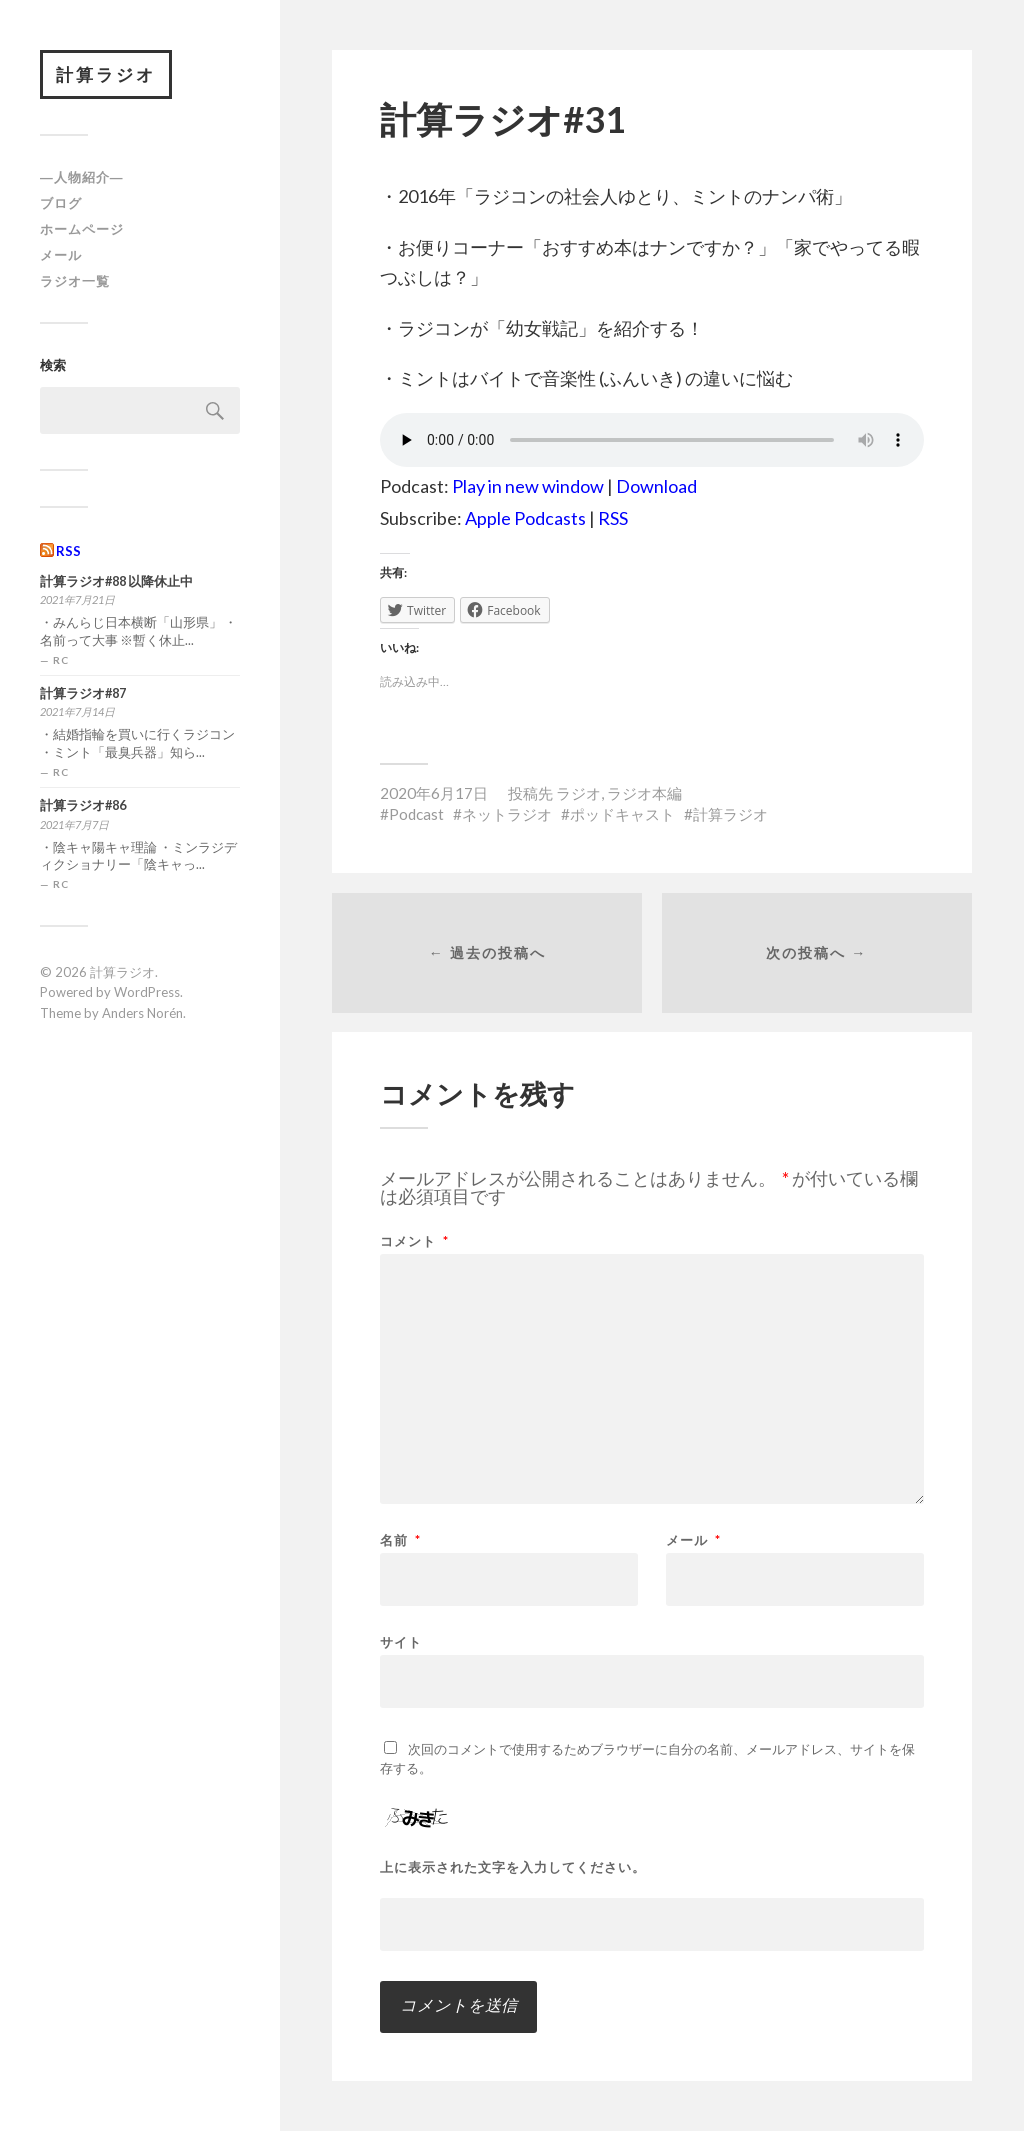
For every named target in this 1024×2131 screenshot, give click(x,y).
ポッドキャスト (622, 814)
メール (61, 255)
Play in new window (528, 486)
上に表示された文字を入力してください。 (513, 1867)
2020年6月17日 (434, 793)
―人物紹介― (82, 178)
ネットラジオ (507, 814)
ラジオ (578, 793)
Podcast (416, 814)
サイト (401, 1641)
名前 (400, 1540)
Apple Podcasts (525, 518)
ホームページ (82, 229)
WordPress (147, 992)
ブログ (61, 203)
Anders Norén (142, 1013)
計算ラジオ (106, 74)
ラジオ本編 (644, 793)
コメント (414, 1241)
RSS (68, 551)
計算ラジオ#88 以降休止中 (116, 581)
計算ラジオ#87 (83, 693)
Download (656, 486)
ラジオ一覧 (75, 281)
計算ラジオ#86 (83, 805)
